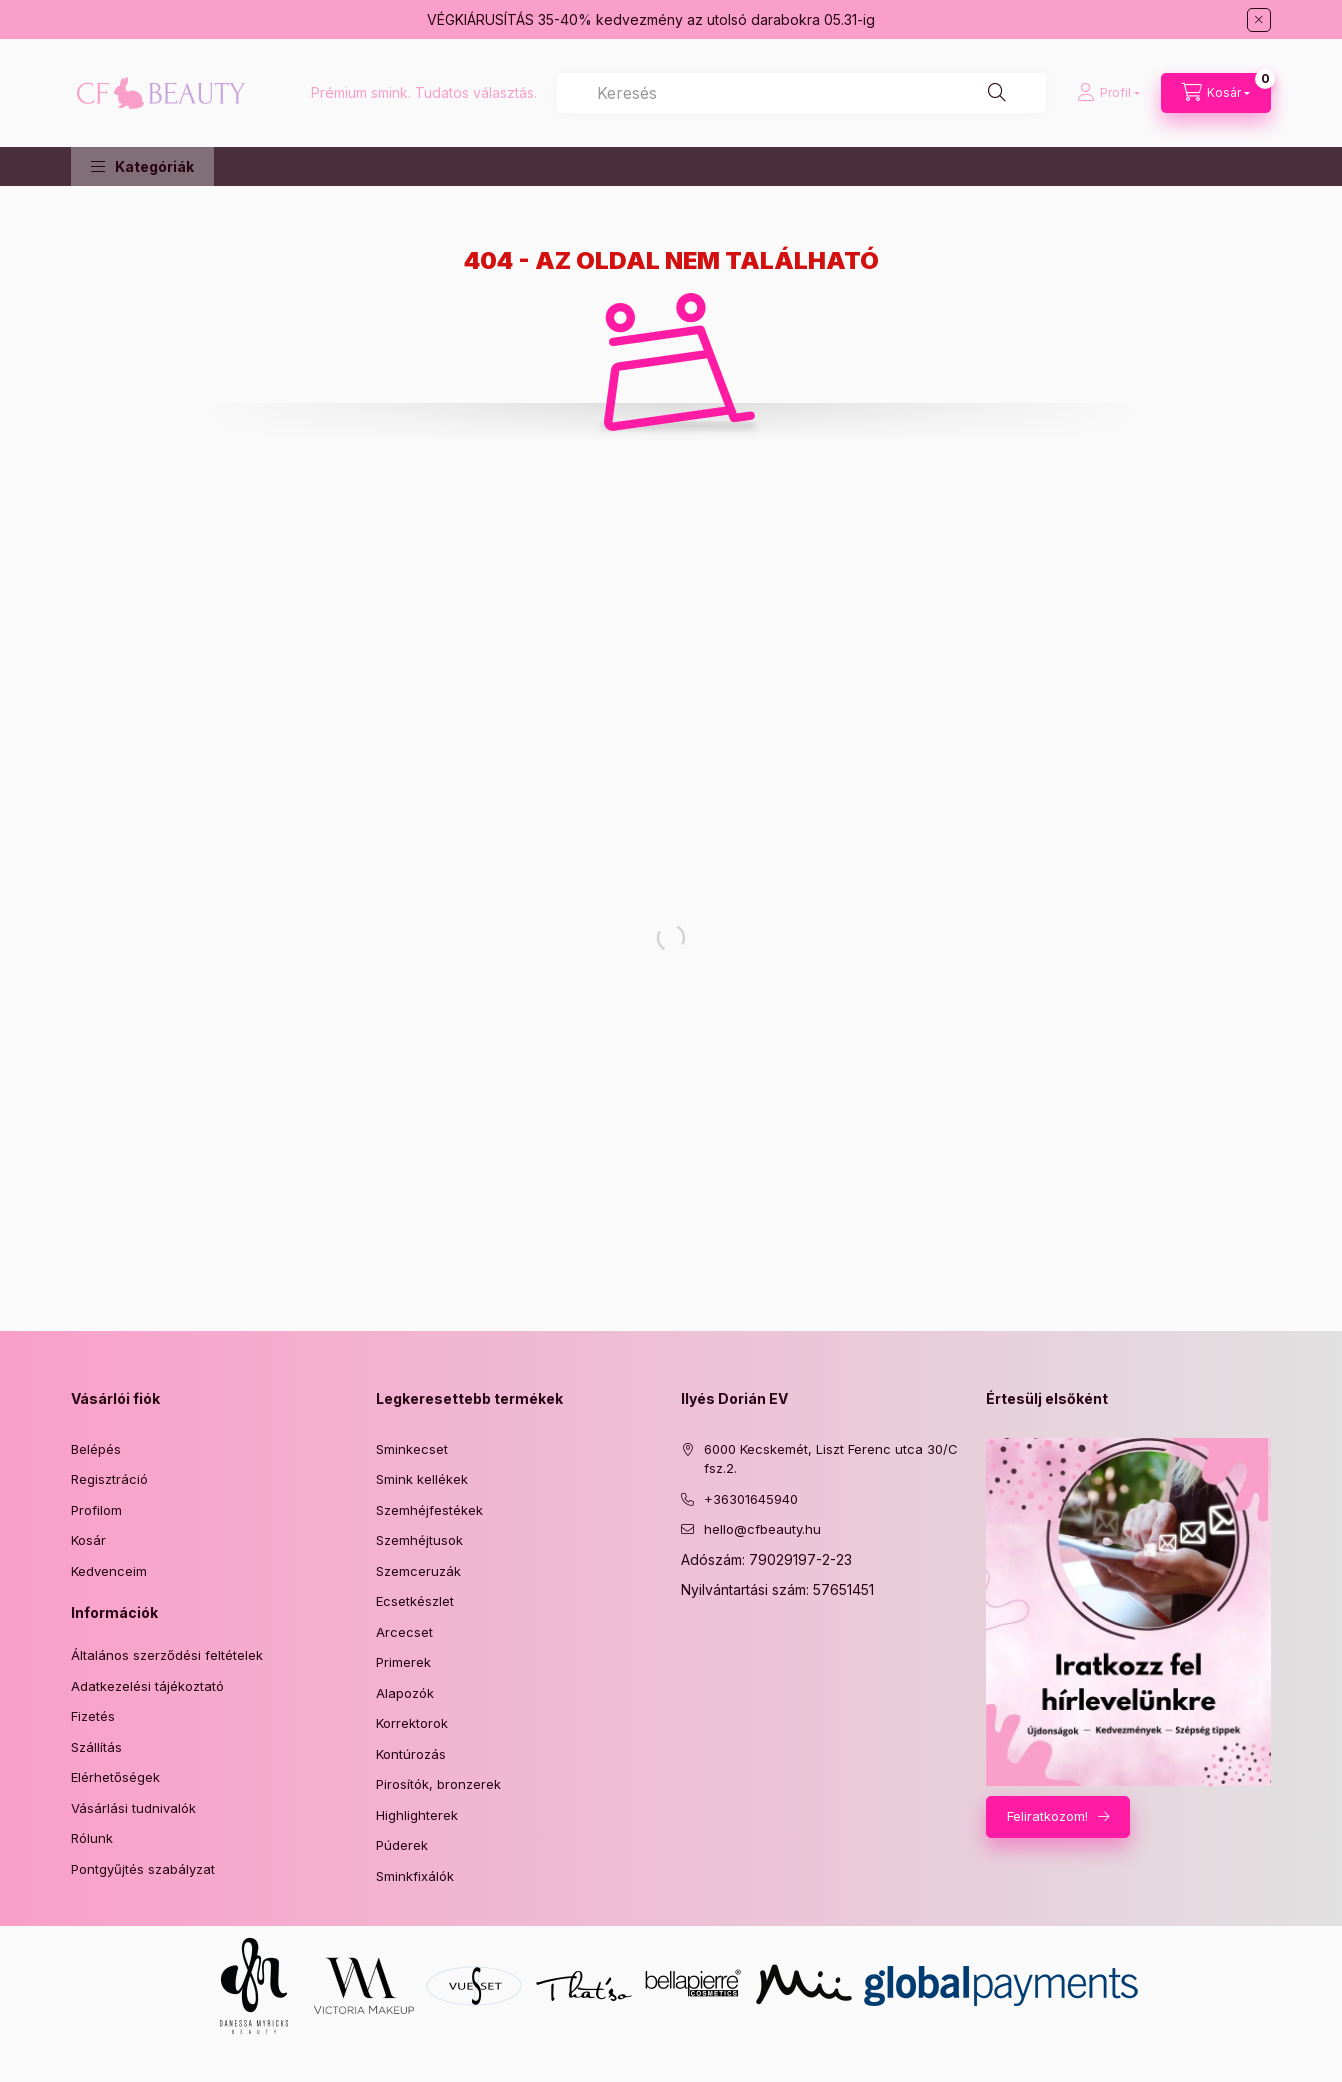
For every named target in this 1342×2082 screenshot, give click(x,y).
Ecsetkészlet (415, 1601)
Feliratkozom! (1047, 1816)
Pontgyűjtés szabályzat (143, 1869)
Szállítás (96, 1747)
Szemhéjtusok (419, 1540)
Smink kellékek (422, 1479)
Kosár (88, 1540)
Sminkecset (412, 1449)
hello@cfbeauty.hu (762, 1529)
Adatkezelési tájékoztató (147, 1686)
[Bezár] (1259, 20)
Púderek (402, 1845)
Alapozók (405, 1693)
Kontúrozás (411, 1754)
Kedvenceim (109, 1571)
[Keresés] (997, 93)
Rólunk (92, 1838)
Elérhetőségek (115, 1777)
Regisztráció (109, 1479)
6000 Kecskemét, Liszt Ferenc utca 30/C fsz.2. (831, 1459)
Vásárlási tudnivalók (133, 1808)
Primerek (403, 1662)
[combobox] (801, 93)
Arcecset (404, 1632)
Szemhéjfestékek (429, 1510)
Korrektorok (412, 1723)
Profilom (96, 1510)
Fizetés (93, 1716)
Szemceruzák (418, 1571)
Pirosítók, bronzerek (438, 1784)
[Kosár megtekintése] (1216, 93)
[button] (142, 166)
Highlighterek (417, 1815)
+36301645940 (751, 1499)
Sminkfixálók (415, 1876)
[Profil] (1108, 93)
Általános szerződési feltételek (167, 1655)
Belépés (96, 1449)
